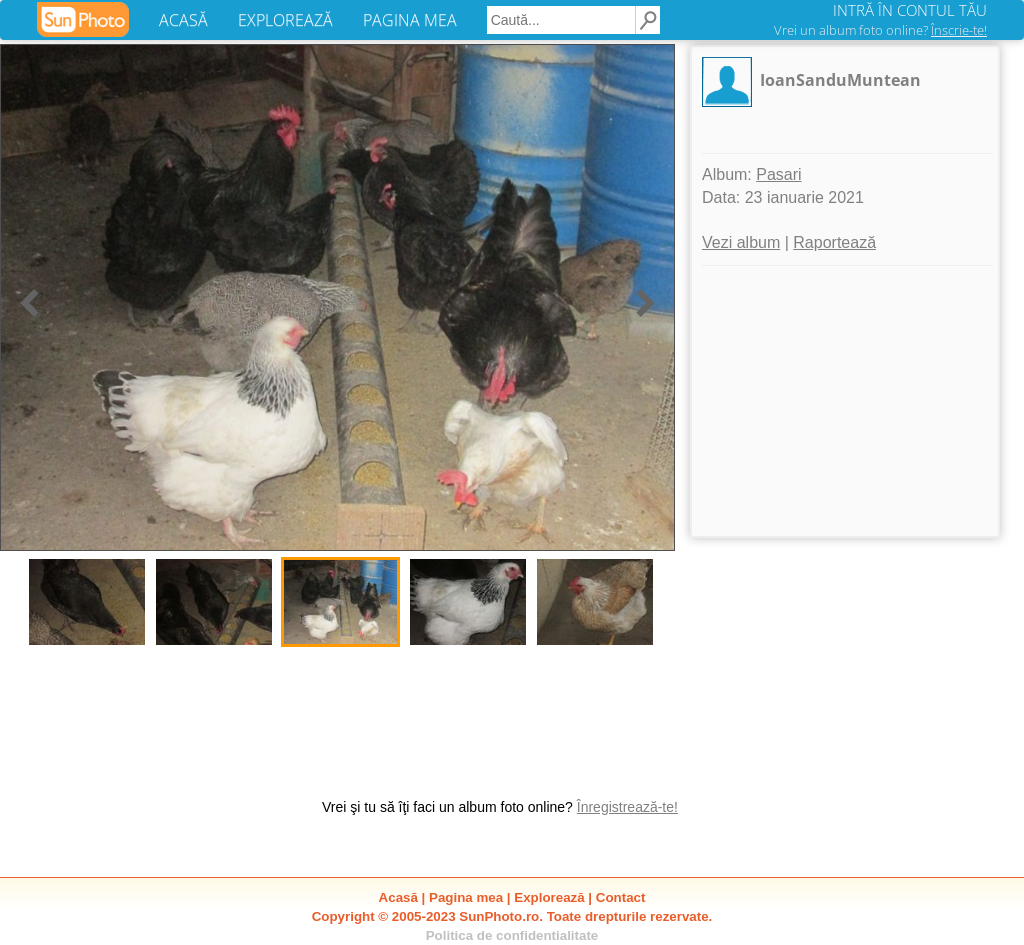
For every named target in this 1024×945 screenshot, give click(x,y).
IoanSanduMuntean (840, 80)
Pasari (778, 174)
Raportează (834, 242)
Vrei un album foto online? (880, 30)
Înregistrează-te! (627, 807)
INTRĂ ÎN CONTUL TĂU (910, 10)
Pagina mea (466, 897)
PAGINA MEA (410, 20)
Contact (621, 897)
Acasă (398, 897)
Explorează (549, 897)
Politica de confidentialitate (512, 935)
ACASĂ (183, 20)
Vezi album (741, 242)
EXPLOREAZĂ (285, 20)
